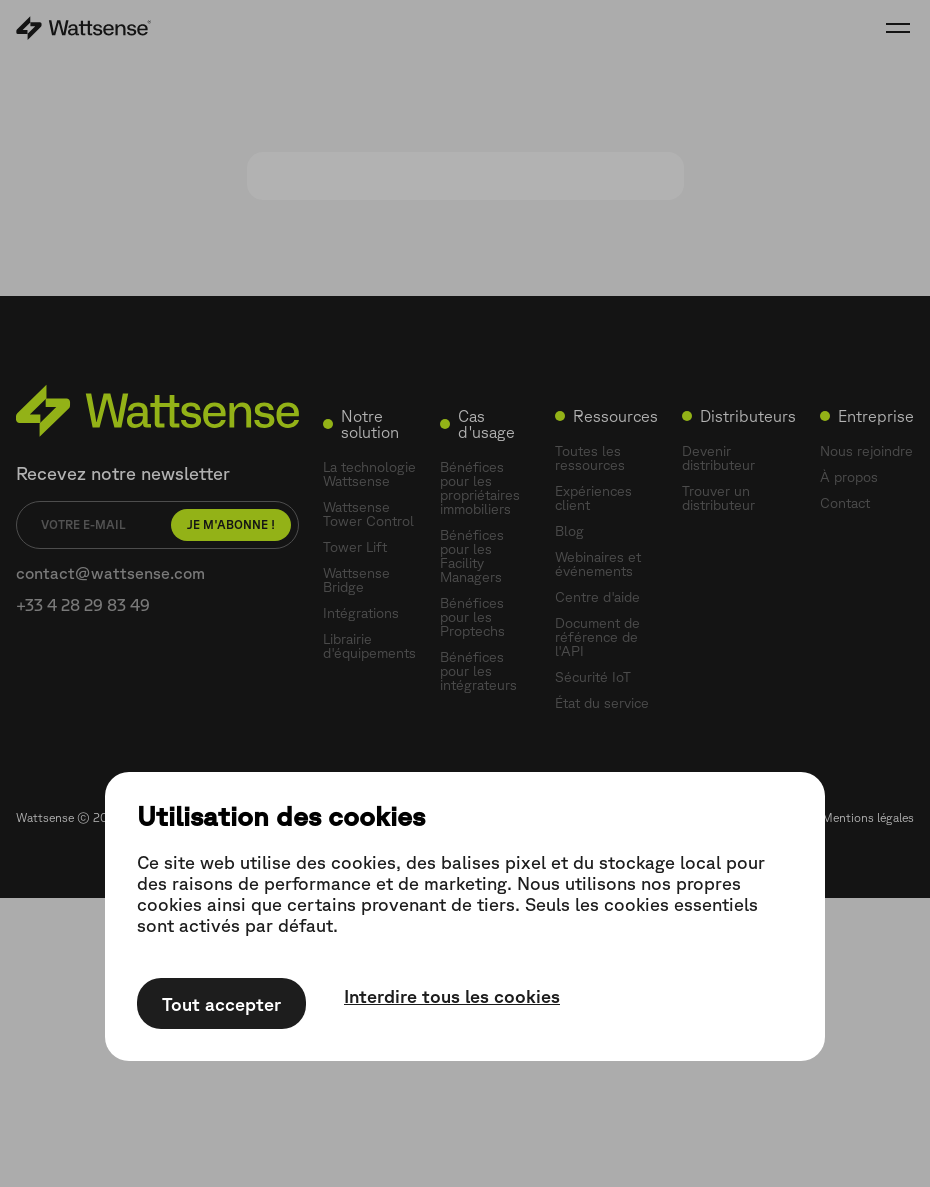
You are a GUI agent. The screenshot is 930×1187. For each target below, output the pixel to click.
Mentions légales (868, 817)
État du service (602, 703)
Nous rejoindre (866, 451)
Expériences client (593, 498)
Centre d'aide (597, 597)
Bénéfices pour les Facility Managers (472, 556)
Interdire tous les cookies (452, 996)
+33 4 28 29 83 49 (83, 605)
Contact (845, 503)
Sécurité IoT (593, 677)
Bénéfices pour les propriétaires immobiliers (480, 488)
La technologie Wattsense (369, 474)
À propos (849, 477)
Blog (569, 531)
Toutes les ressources (590, 458)
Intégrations (361, 613)
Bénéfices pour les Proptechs (472, 617)
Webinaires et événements (598, 564)
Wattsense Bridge (356, 580)
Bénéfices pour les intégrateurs (478, 671)
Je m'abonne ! (231, 524)
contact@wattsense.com (110, 573)
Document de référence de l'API (597, 637)
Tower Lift (355, 547)
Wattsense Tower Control (368, 514)
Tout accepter (221, 1004)
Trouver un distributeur (718, 498)
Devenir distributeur (718, 458)
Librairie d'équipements (369, 646)
